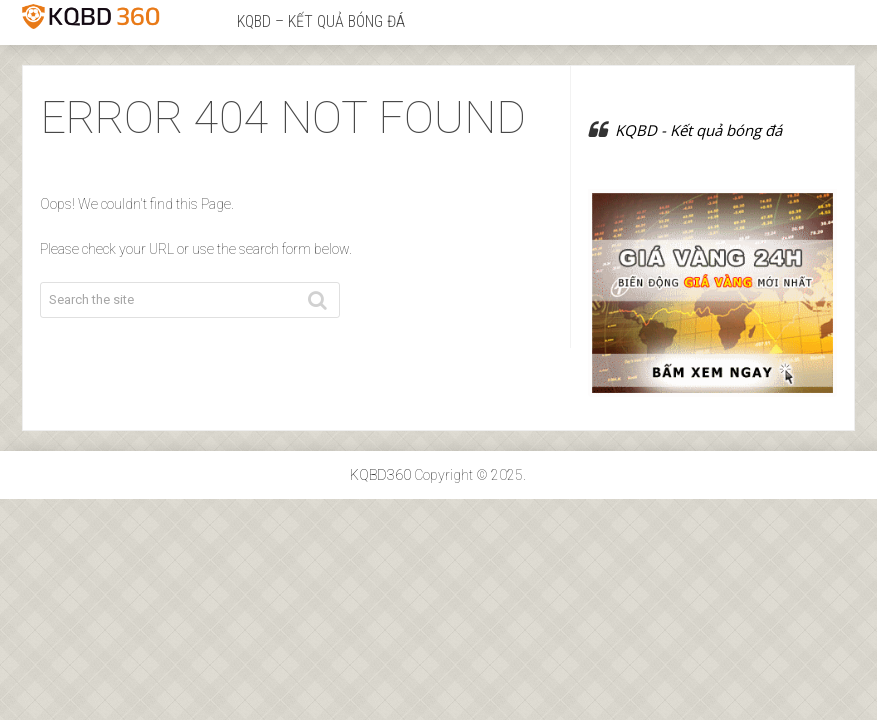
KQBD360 (380, 475)
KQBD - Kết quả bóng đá (698, 130)
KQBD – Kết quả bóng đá (321, 21)
